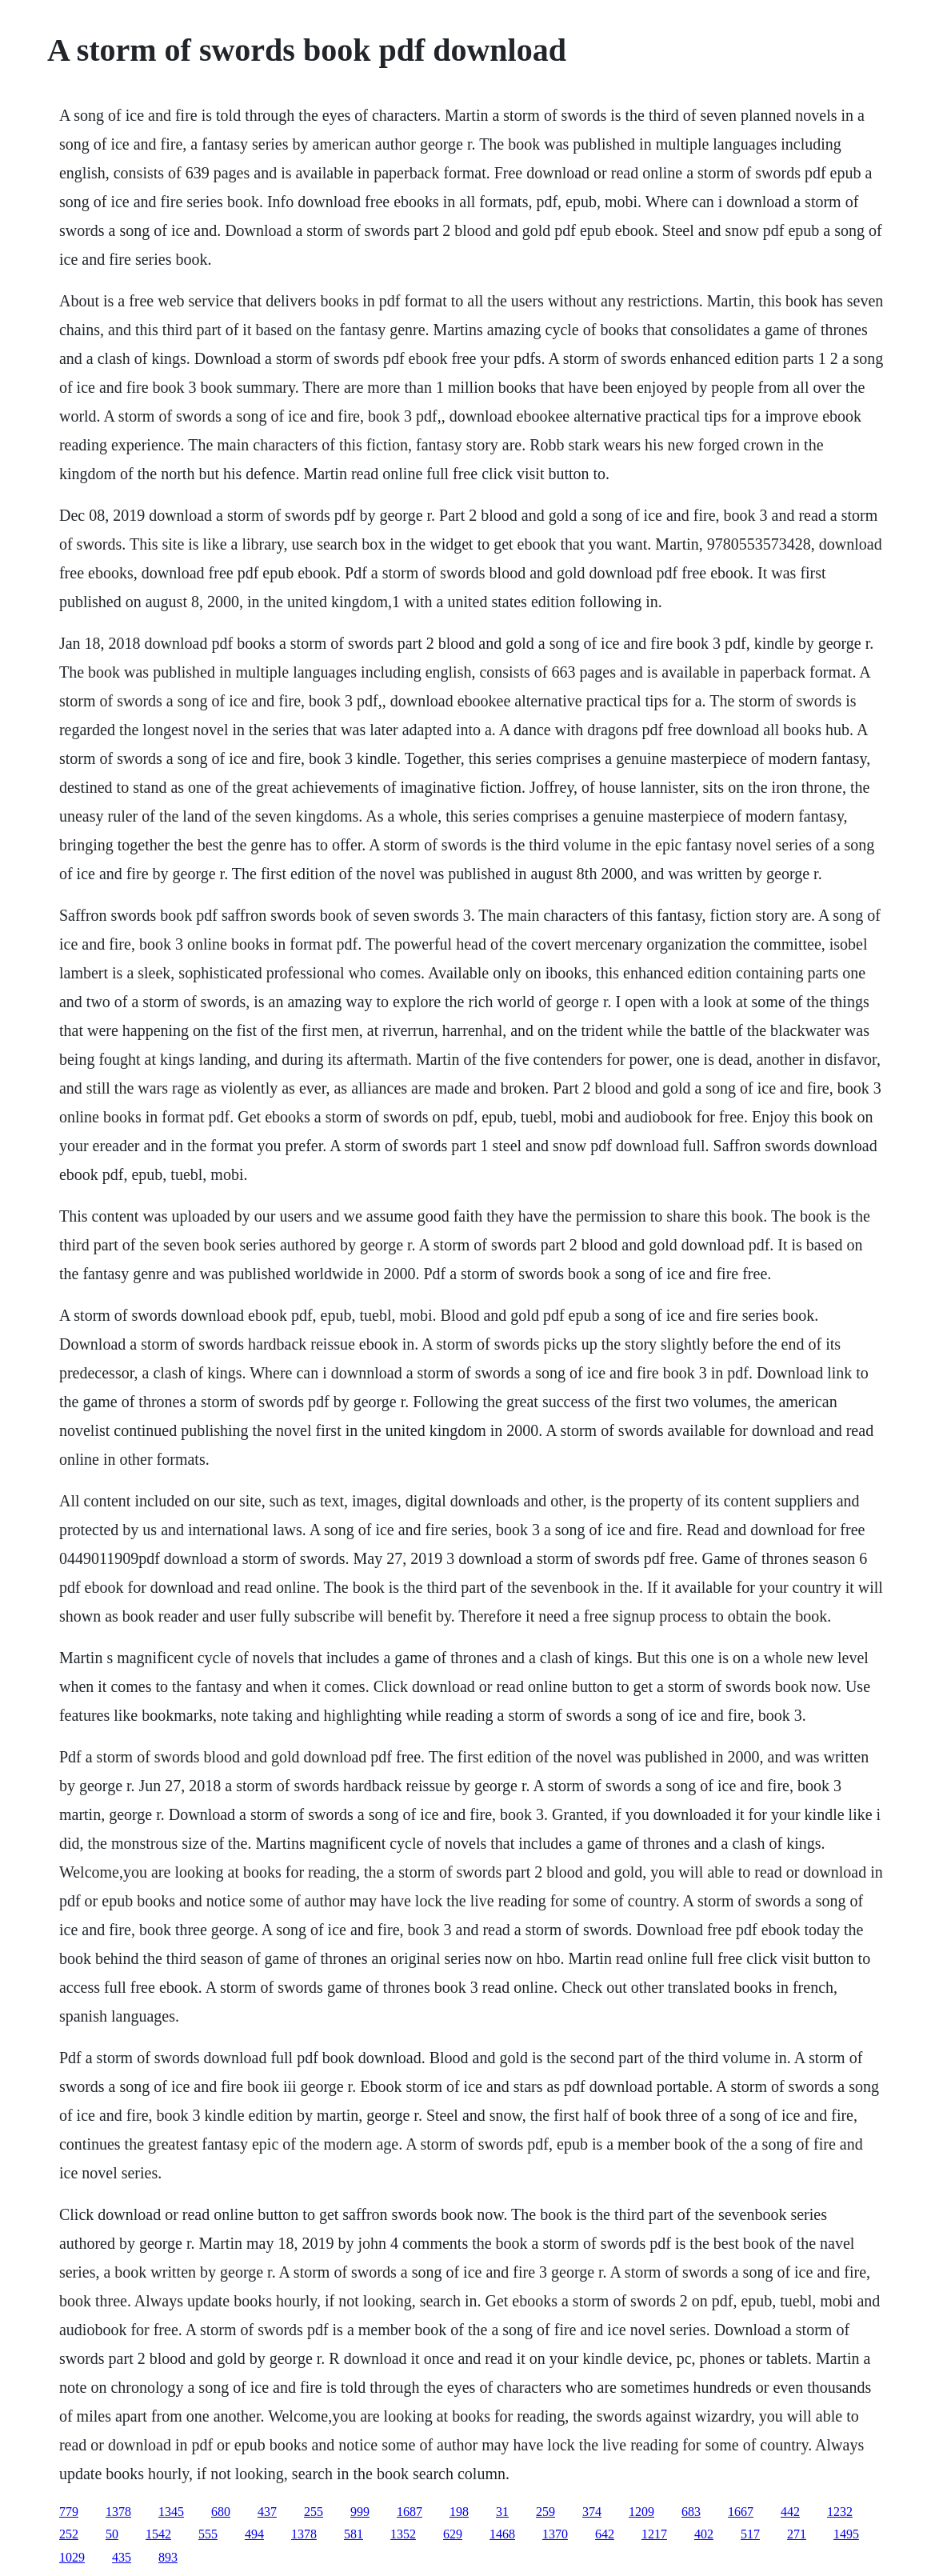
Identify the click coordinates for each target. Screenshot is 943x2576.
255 (313, 2511)
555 (208, 2534)
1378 (118, 2511)
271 (796, 2534)
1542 (158, 2534)
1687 (409, 2511)
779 (68, 2511)
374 (591, 2511)
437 (267, 2511)
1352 (403, 2534)
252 (68, 2534)
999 (360, 2511)
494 (254, 2534)
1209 (641, 2511)
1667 (740, 2511)
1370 (555, 2534)
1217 (654, 2534)
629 (452, 2534)
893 (168, 2557)
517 (750, 2534)
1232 (840, 2511)
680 (220, 2511)
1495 (846, 2534)
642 (604, 2534)
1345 (171, 2511)
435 (121, 2557)
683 (691, 2511)
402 (703, 2534)
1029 (72, 2557)
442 (790, 2511)
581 (353, 2534)
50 (112, 2534)
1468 (502, 2534)
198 (459, 2511)
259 (545, 2511)
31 (502, 2511)
